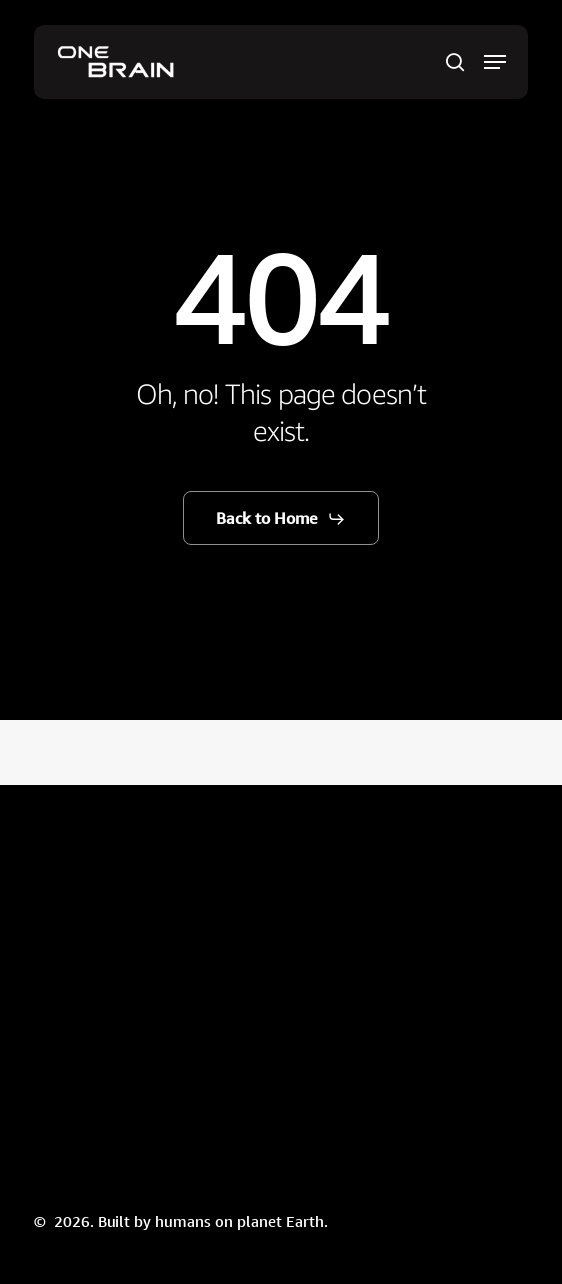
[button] (495, 62)
